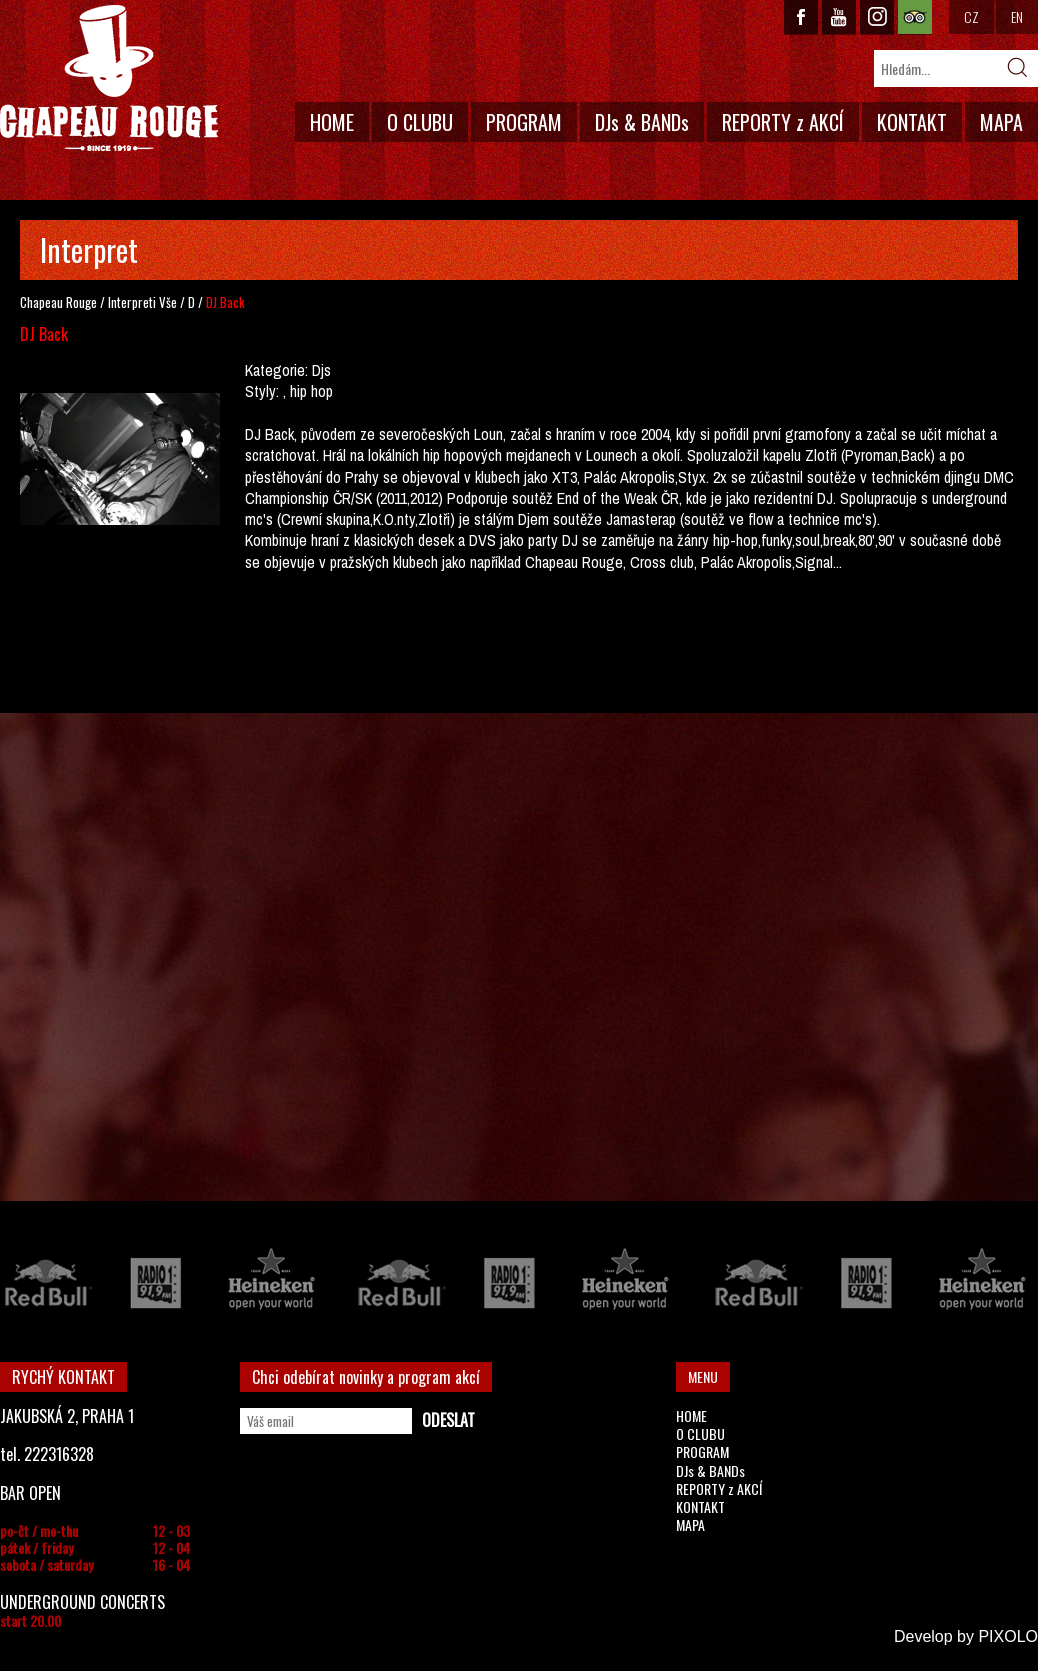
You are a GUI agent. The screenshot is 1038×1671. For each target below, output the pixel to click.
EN (1017, 16)
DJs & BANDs (642, 122)
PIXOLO (1008, 1636)
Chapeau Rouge (58, 302)
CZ (971, 16)
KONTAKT (912, 122)
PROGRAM (524, 122)
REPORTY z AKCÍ (783, 122)
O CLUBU (420, 122)
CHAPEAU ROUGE (109, 78)
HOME (332, 122)
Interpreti (132, 302)
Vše (168, 302)
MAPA (1001, 122)
